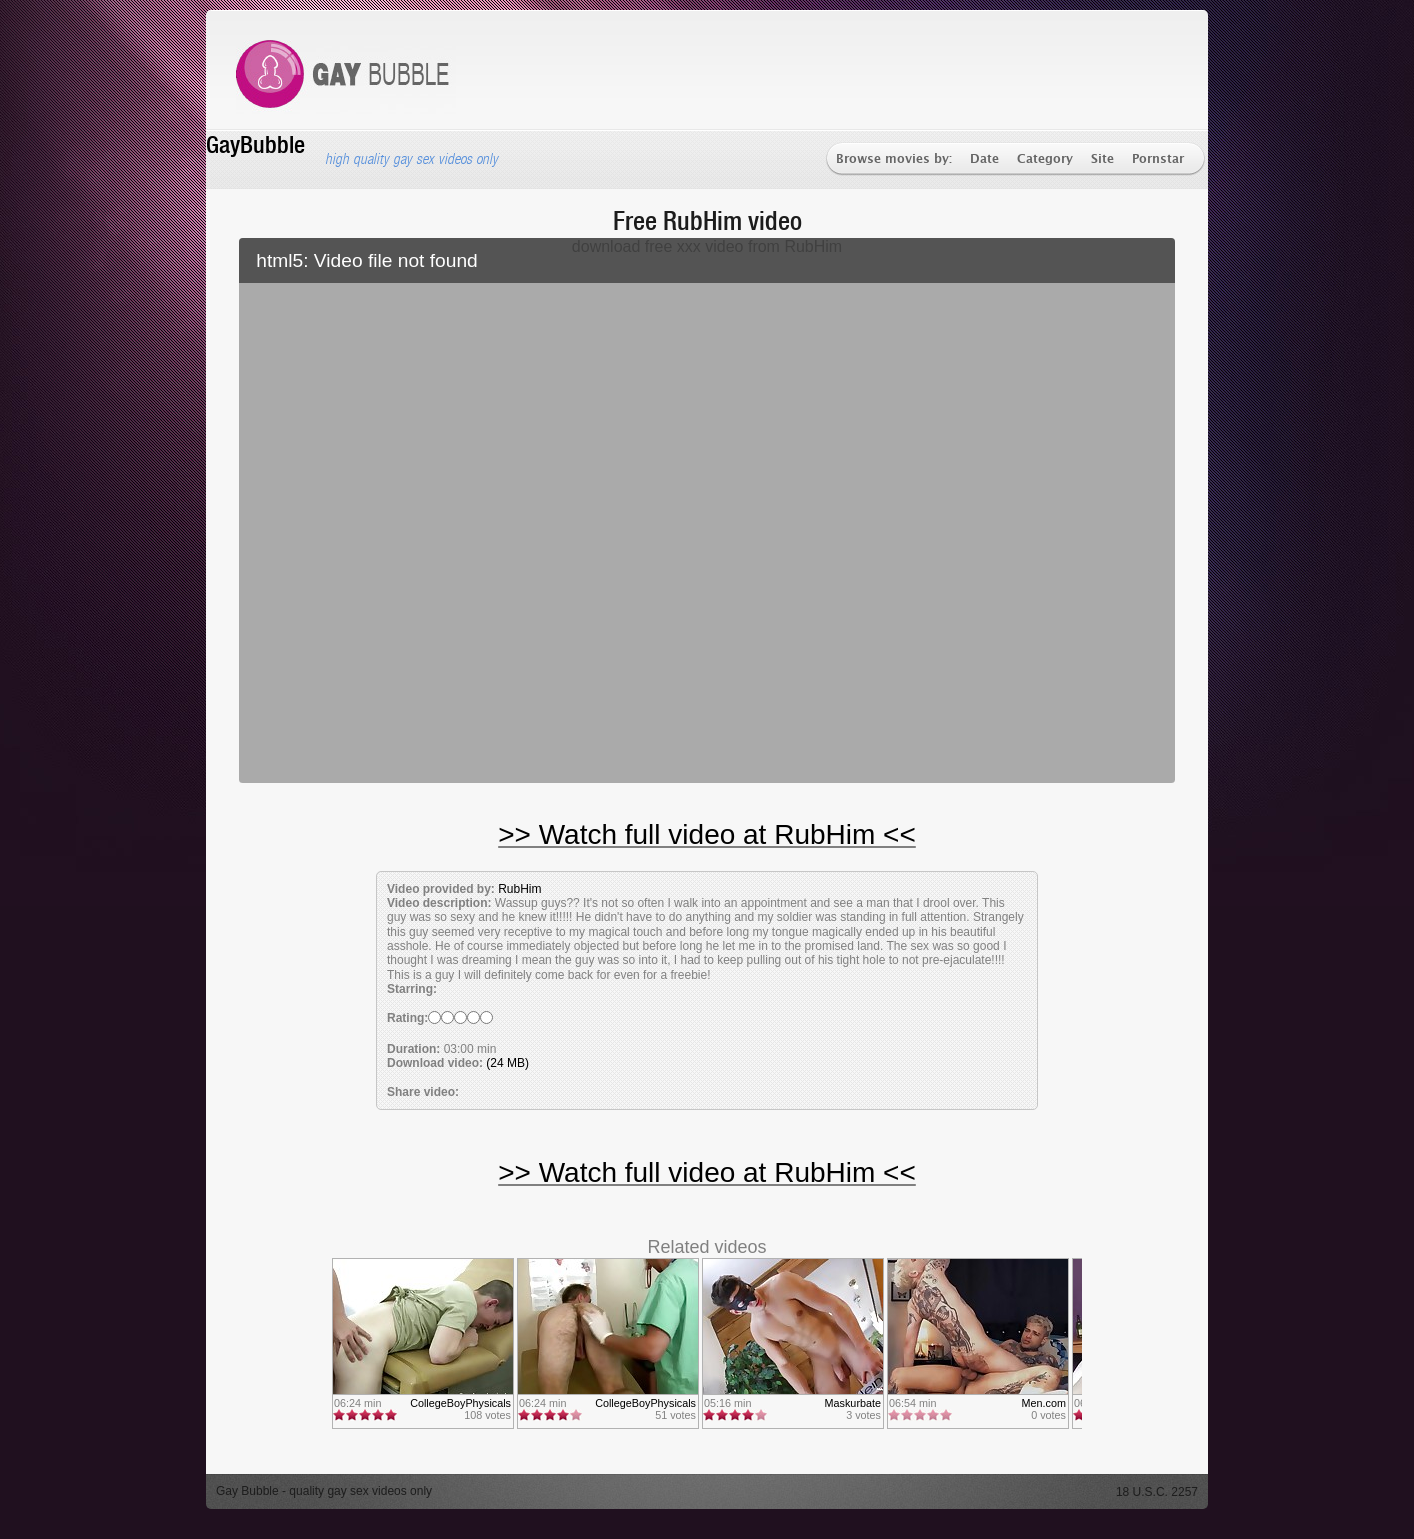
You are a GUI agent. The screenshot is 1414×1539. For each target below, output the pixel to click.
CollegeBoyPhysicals (460, 1403)
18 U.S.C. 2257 (1157, 1492)
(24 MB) (507, 1063)
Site (1102, 159)
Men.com (1044, 1403)
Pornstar (1158, 159)
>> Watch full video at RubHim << (707, 834)
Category (1045, 159)
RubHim (519, 889)
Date (984, 159)
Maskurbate (853, 1403)
